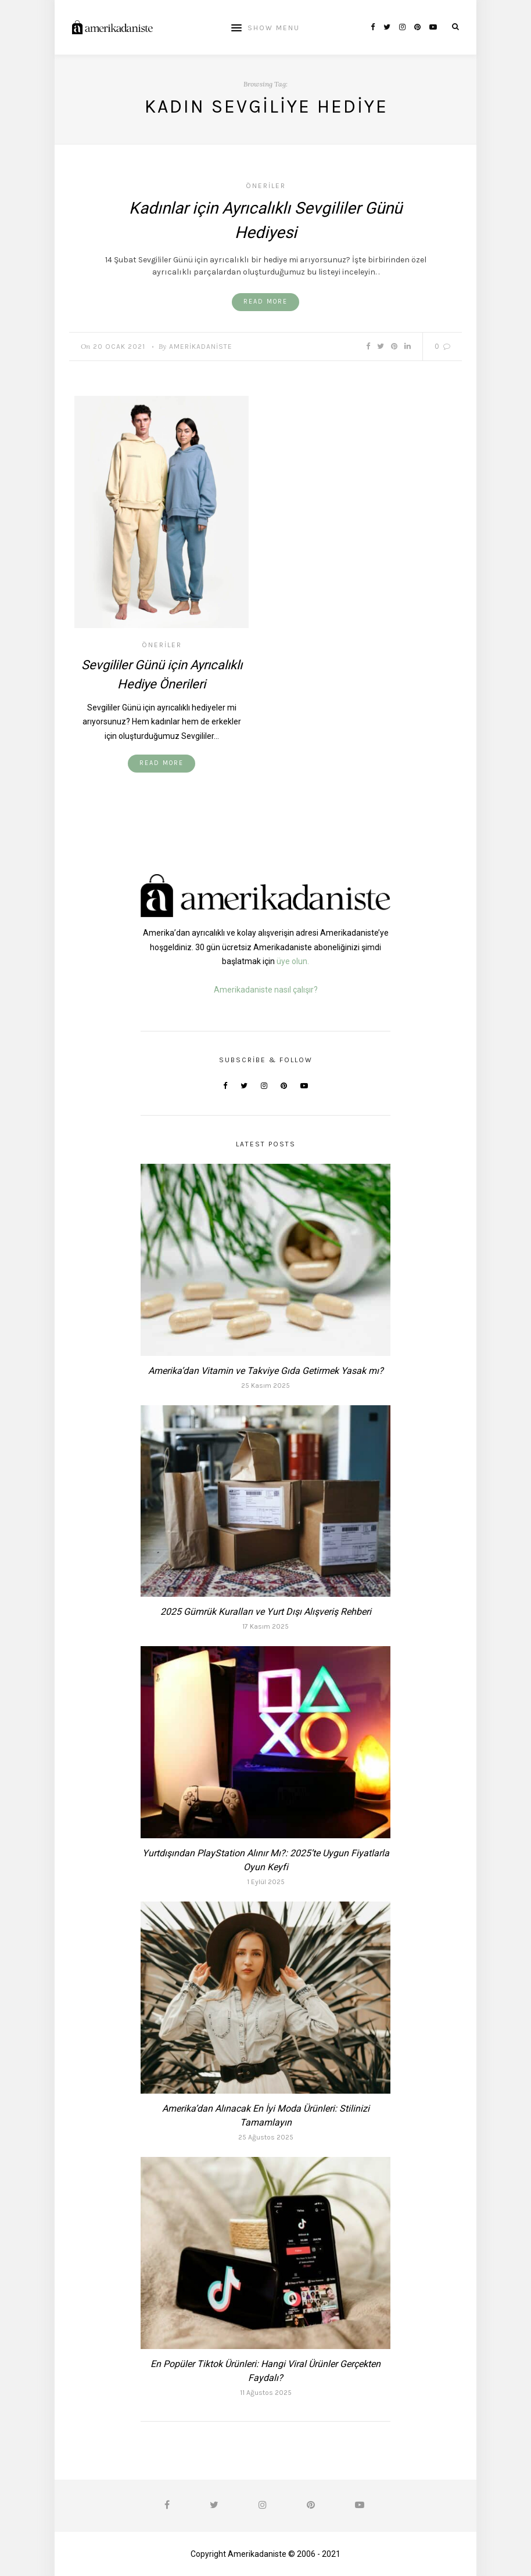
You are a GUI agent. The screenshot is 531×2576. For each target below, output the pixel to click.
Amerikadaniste (200, 346)
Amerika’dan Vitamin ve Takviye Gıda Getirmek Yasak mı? (265, 1370)
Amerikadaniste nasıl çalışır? (266, 989)
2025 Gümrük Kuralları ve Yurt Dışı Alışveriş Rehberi (265, 1611)
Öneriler (266, 186)
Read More (265, 301)
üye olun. (293, 961)
